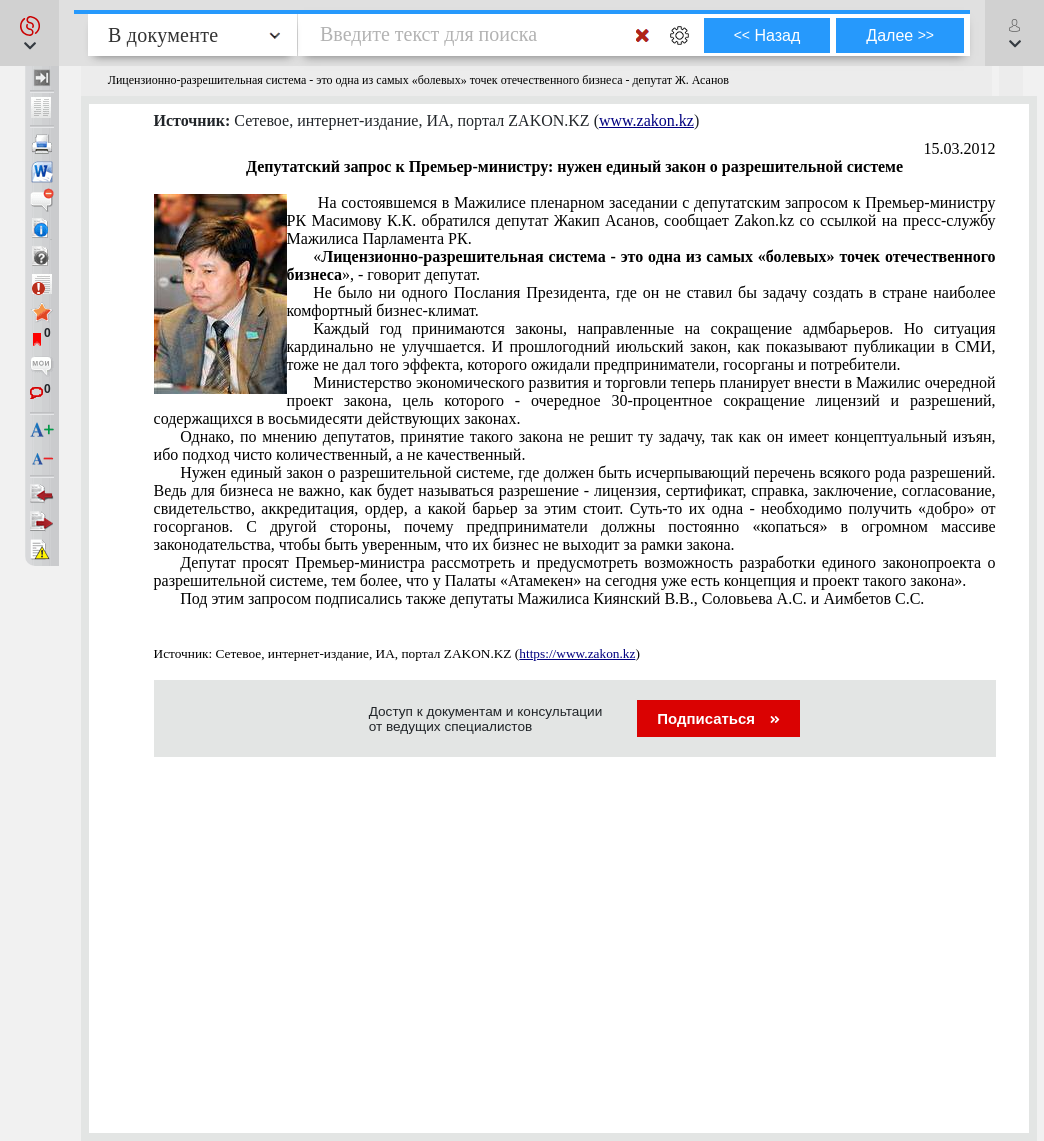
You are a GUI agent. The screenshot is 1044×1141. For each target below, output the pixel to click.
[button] (29, 33)
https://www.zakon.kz (577, 653)
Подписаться (718, 718)
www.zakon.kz (646, 120)
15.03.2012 (960, 148)
